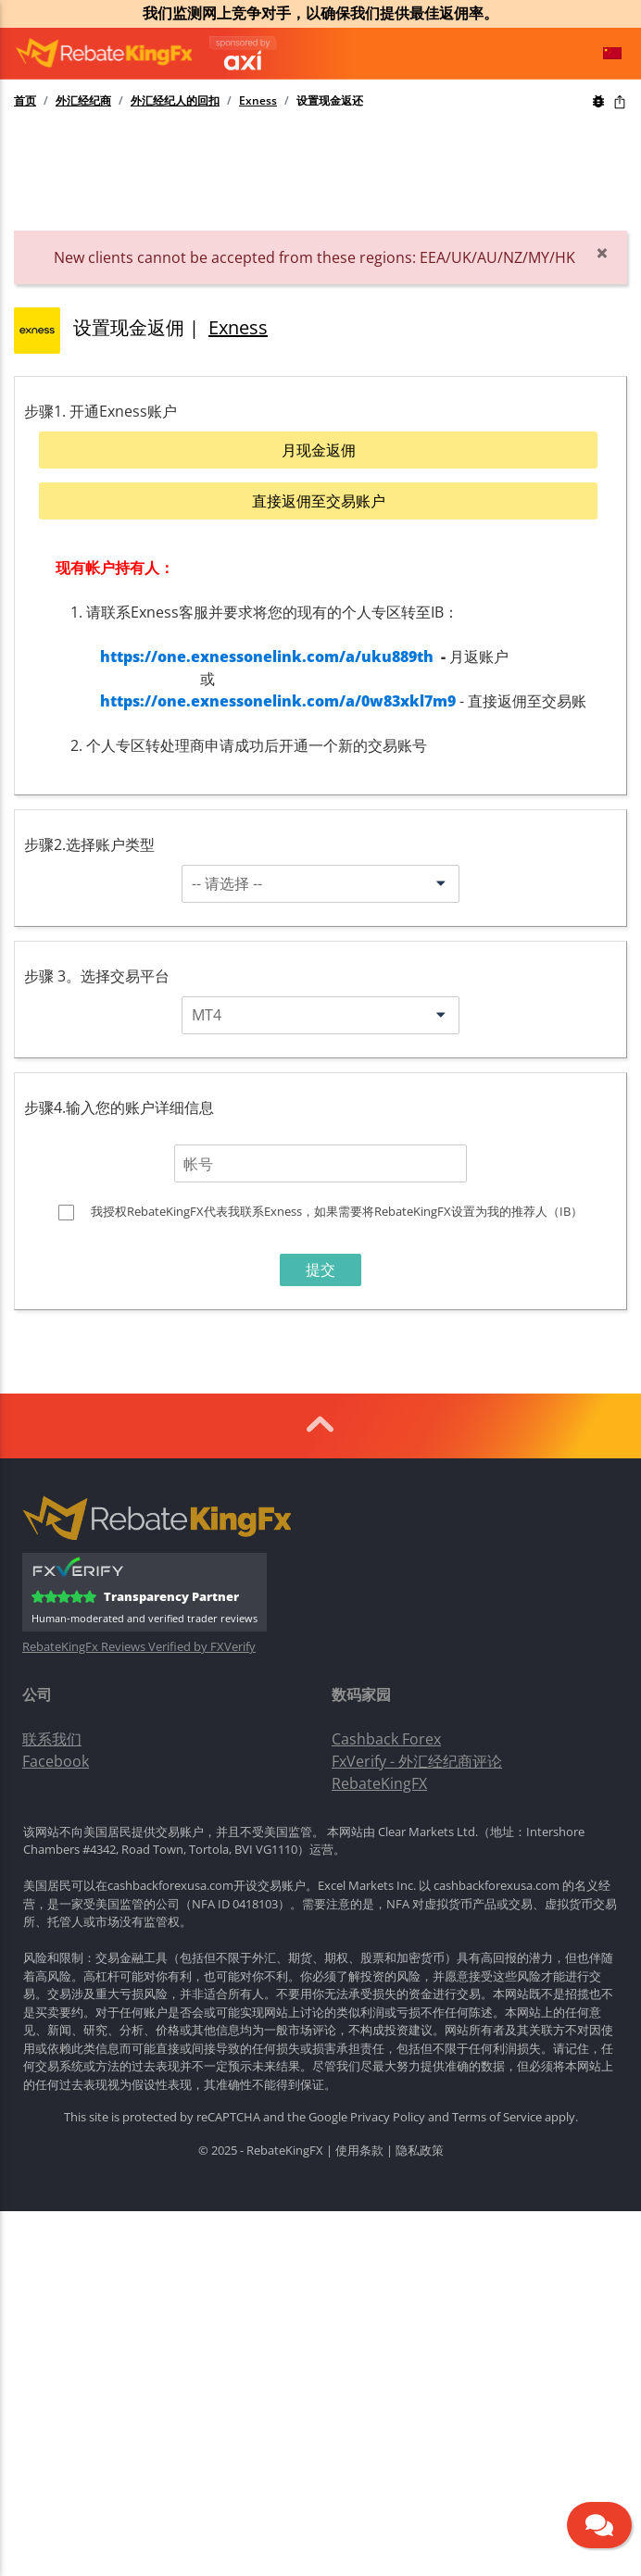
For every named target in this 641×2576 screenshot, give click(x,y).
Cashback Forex (386, 1739)
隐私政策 (420, 2150)
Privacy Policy (387, 2116)
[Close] (602, 253)
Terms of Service (497, 2116)
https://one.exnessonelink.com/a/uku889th (267, 656)
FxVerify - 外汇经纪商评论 (417, 1761)
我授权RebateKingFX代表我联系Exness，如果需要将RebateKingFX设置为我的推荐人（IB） (337, 1211)
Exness (258, 101)
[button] (612, 54)
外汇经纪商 (83, 101)
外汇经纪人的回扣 (175, 101)
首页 (25, 101)
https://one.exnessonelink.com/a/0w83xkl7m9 (278, 701)
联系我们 (52, 1739)
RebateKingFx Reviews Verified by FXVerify (139, 1647)
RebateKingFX (379, 1783)
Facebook (55, 1761)
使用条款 (359, 2150)
